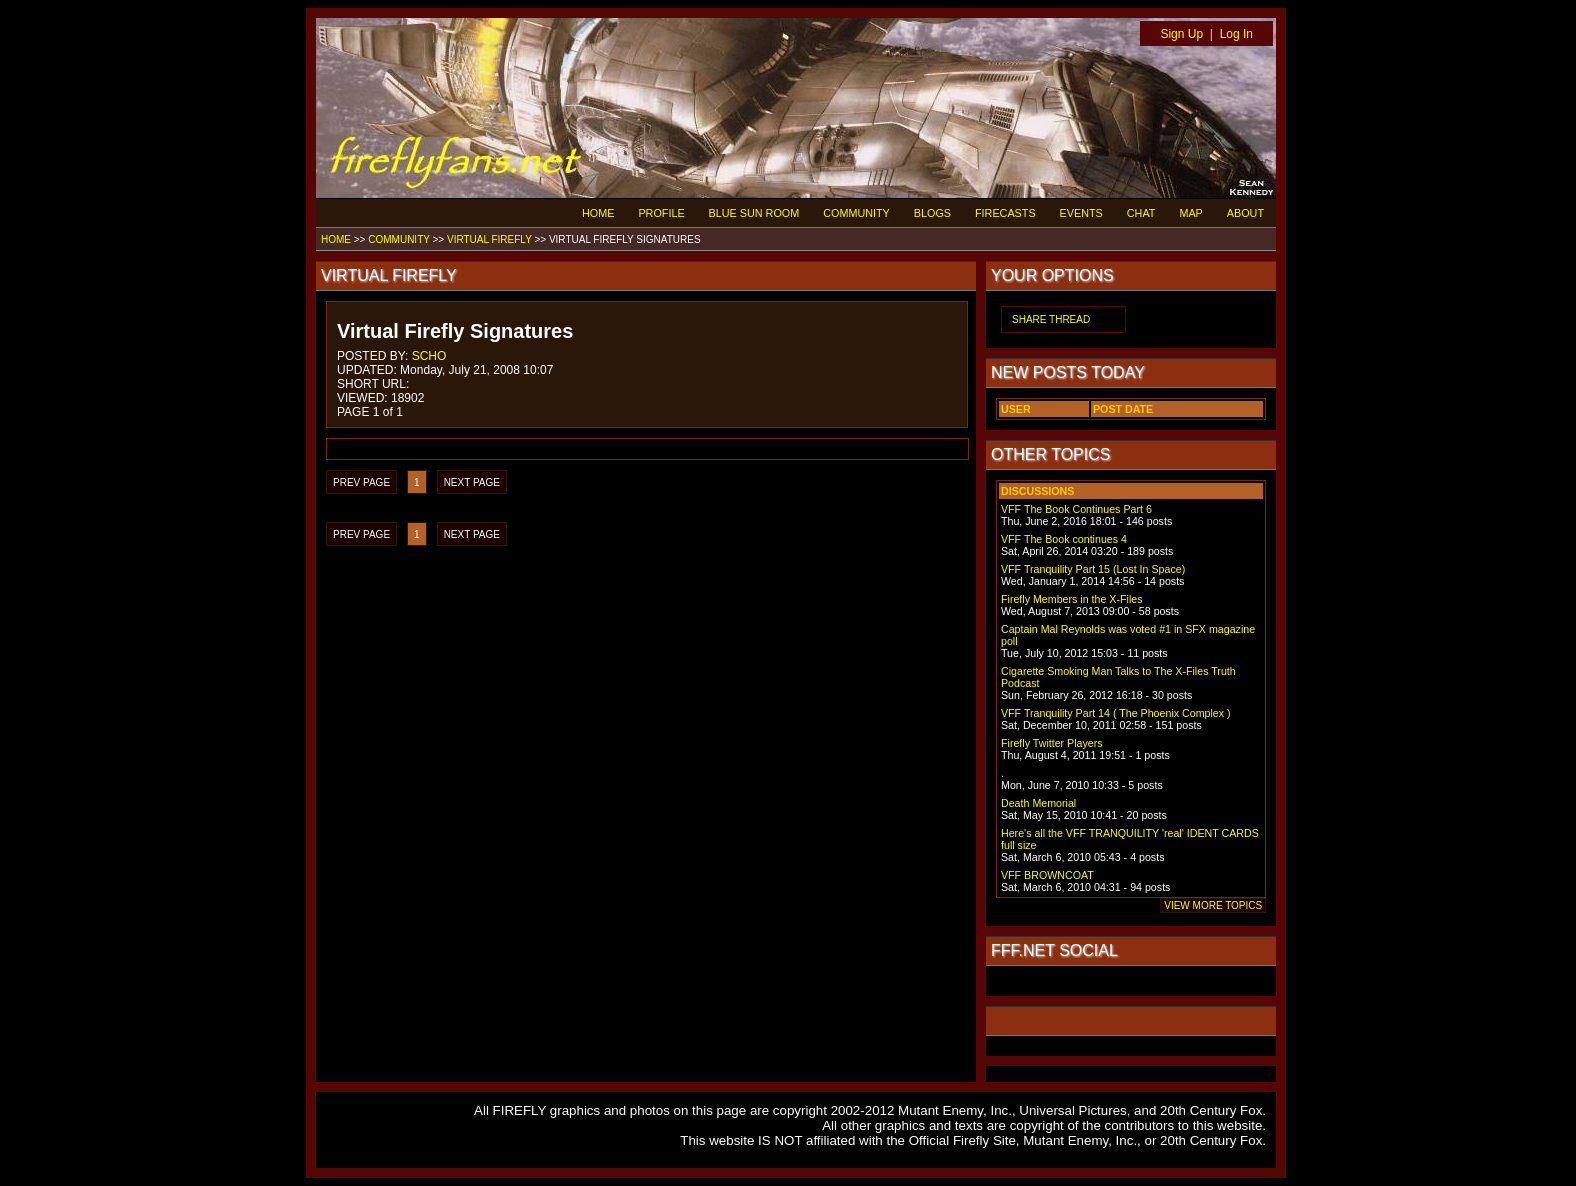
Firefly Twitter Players (1052, 743)
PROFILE (661, 213)
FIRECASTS (1005, 213)
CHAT (1141, 213)
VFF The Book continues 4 (1064, 539)
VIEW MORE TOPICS (1213, 905)
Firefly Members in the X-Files (1072, 599)
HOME (598, 213)
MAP (1190, 213)
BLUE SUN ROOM (754, 213)
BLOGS (932, 213)
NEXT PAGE (472, 482)
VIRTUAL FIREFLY (489, 239)
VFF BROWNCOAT (1047, 875)
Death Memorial (1038, 803)
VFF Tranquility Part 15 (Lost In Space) (1093, 569)
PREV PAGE (361, 482)
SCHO (429, 356)
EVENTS (1081, 213)
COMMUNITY (856, 213)
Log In (1236, 34)
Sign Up (1181, 34)
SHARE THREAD (1051, 319)
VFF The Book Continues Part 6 (1076, 509)
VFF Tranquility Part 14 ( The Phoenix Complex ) (1116, 713)
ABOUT (1245, 213)
